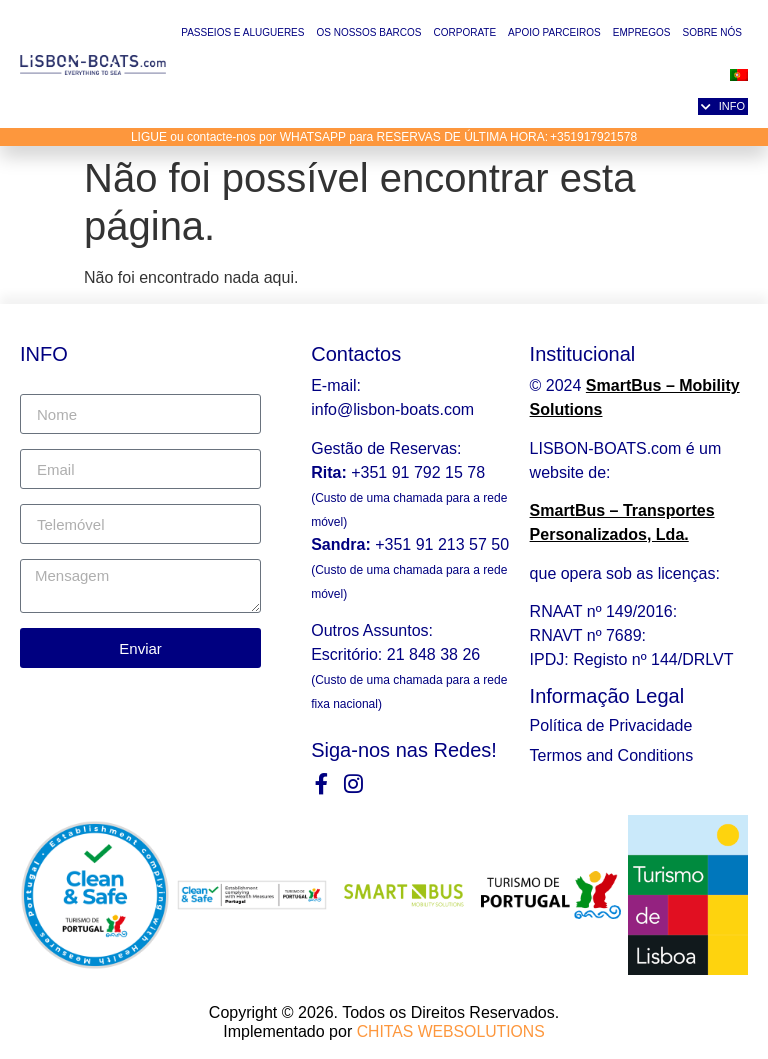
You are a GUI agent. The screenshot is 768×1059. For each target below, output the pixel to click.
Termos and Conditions (612, 755)
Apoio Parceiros (554, 32)
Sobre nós (712, 32)
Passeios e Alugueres (242, 32)
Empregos (642, 32)
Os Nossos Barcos (368, 32)
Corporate (464, 32)
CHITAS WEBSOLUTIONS (450, 1030)
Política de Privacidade (611, 725)
